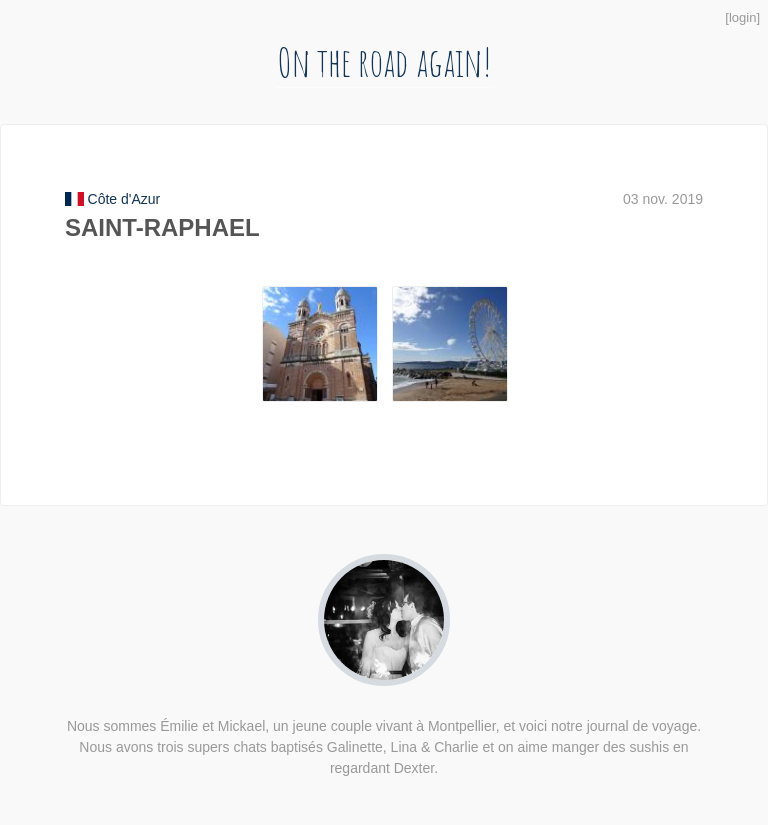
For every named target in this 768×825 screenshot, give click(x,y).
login (742, 17)
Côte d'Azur (124, 199)
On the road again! (384, 61)
